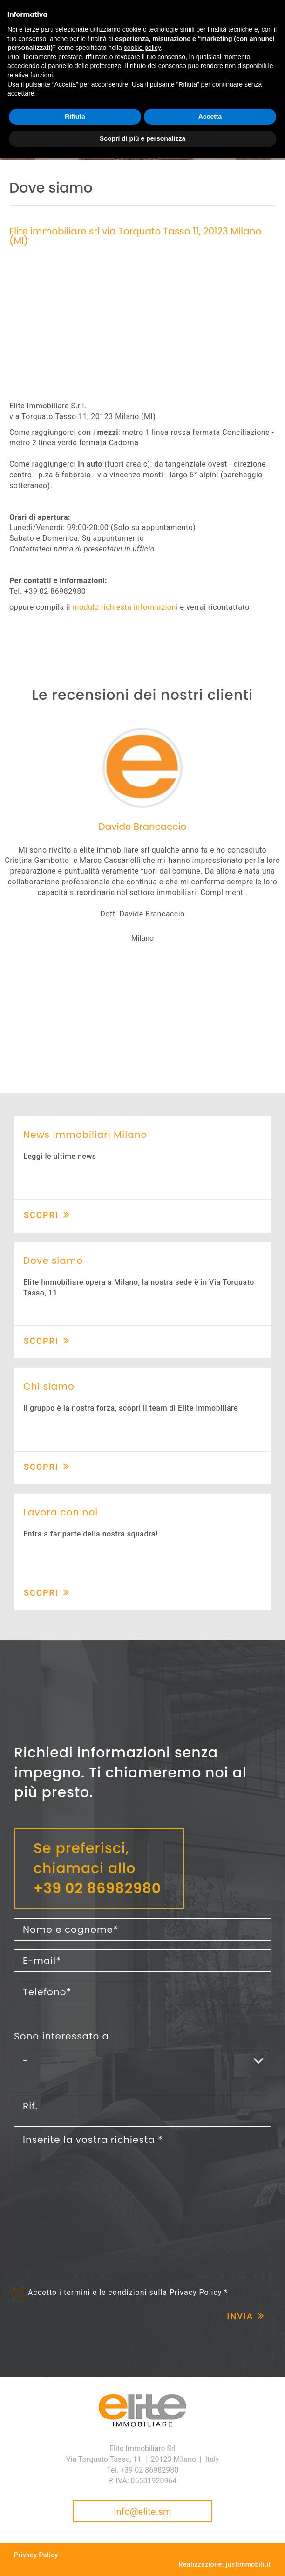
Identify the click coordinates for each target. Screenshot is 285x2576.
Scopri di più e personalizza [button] (142, 138)
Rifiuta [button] (75, 116)
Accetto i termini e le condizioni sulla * (128, 2292)
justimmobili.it (248, 2564)
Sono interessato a (61, 2036)
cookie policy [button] (142, 47)
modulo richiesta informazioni (125, 607)
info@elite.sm (142, 2511)
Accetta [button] (210, 116)
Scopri (41, 1215)
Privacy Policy (196, 2292)
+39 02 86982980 (97, 1888)
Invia (240, 2316)
